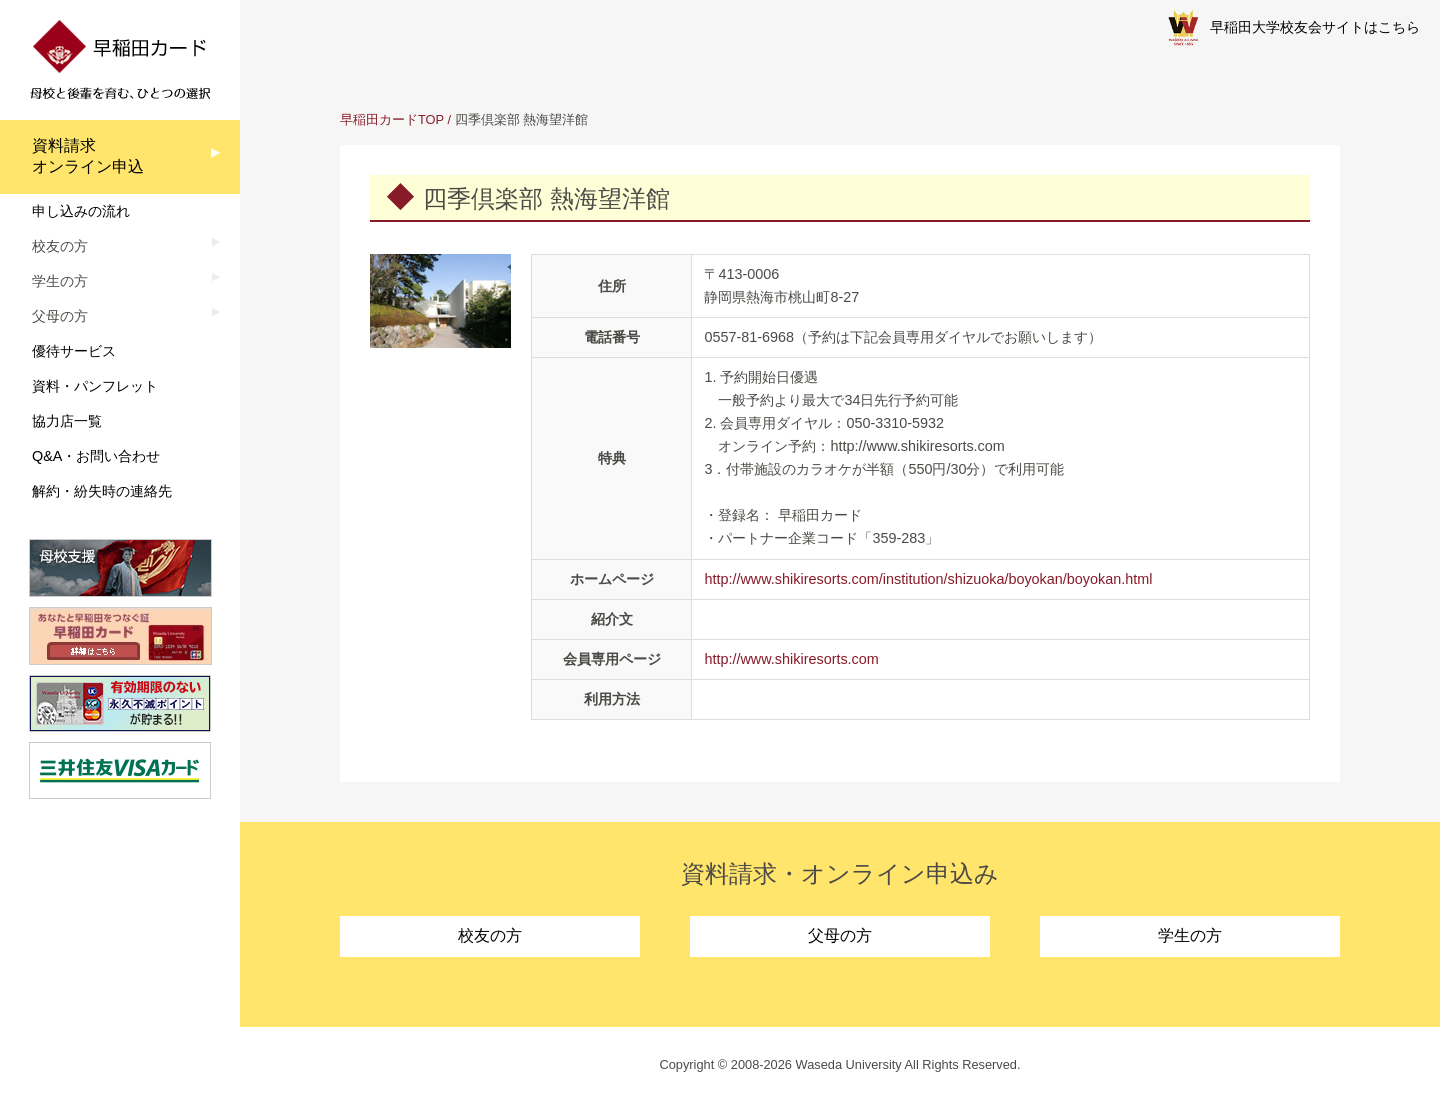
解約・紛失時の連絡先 (102, 491)
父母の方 (840, 935)
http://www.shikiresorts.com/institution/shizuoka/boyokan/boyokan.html (928, 579)
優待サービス (74, 351)
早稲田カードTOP (392, 119)
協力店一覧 (67, 421)
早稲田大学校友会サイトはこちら (1294, 28)
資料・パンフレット (95, 386)
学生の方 (1190, 935)
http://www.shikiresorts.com (791, 659)
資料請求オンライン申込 (88, 156)
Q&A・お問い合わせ (96, 456)
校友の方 (490, 935)
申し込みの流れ (81, 211)
